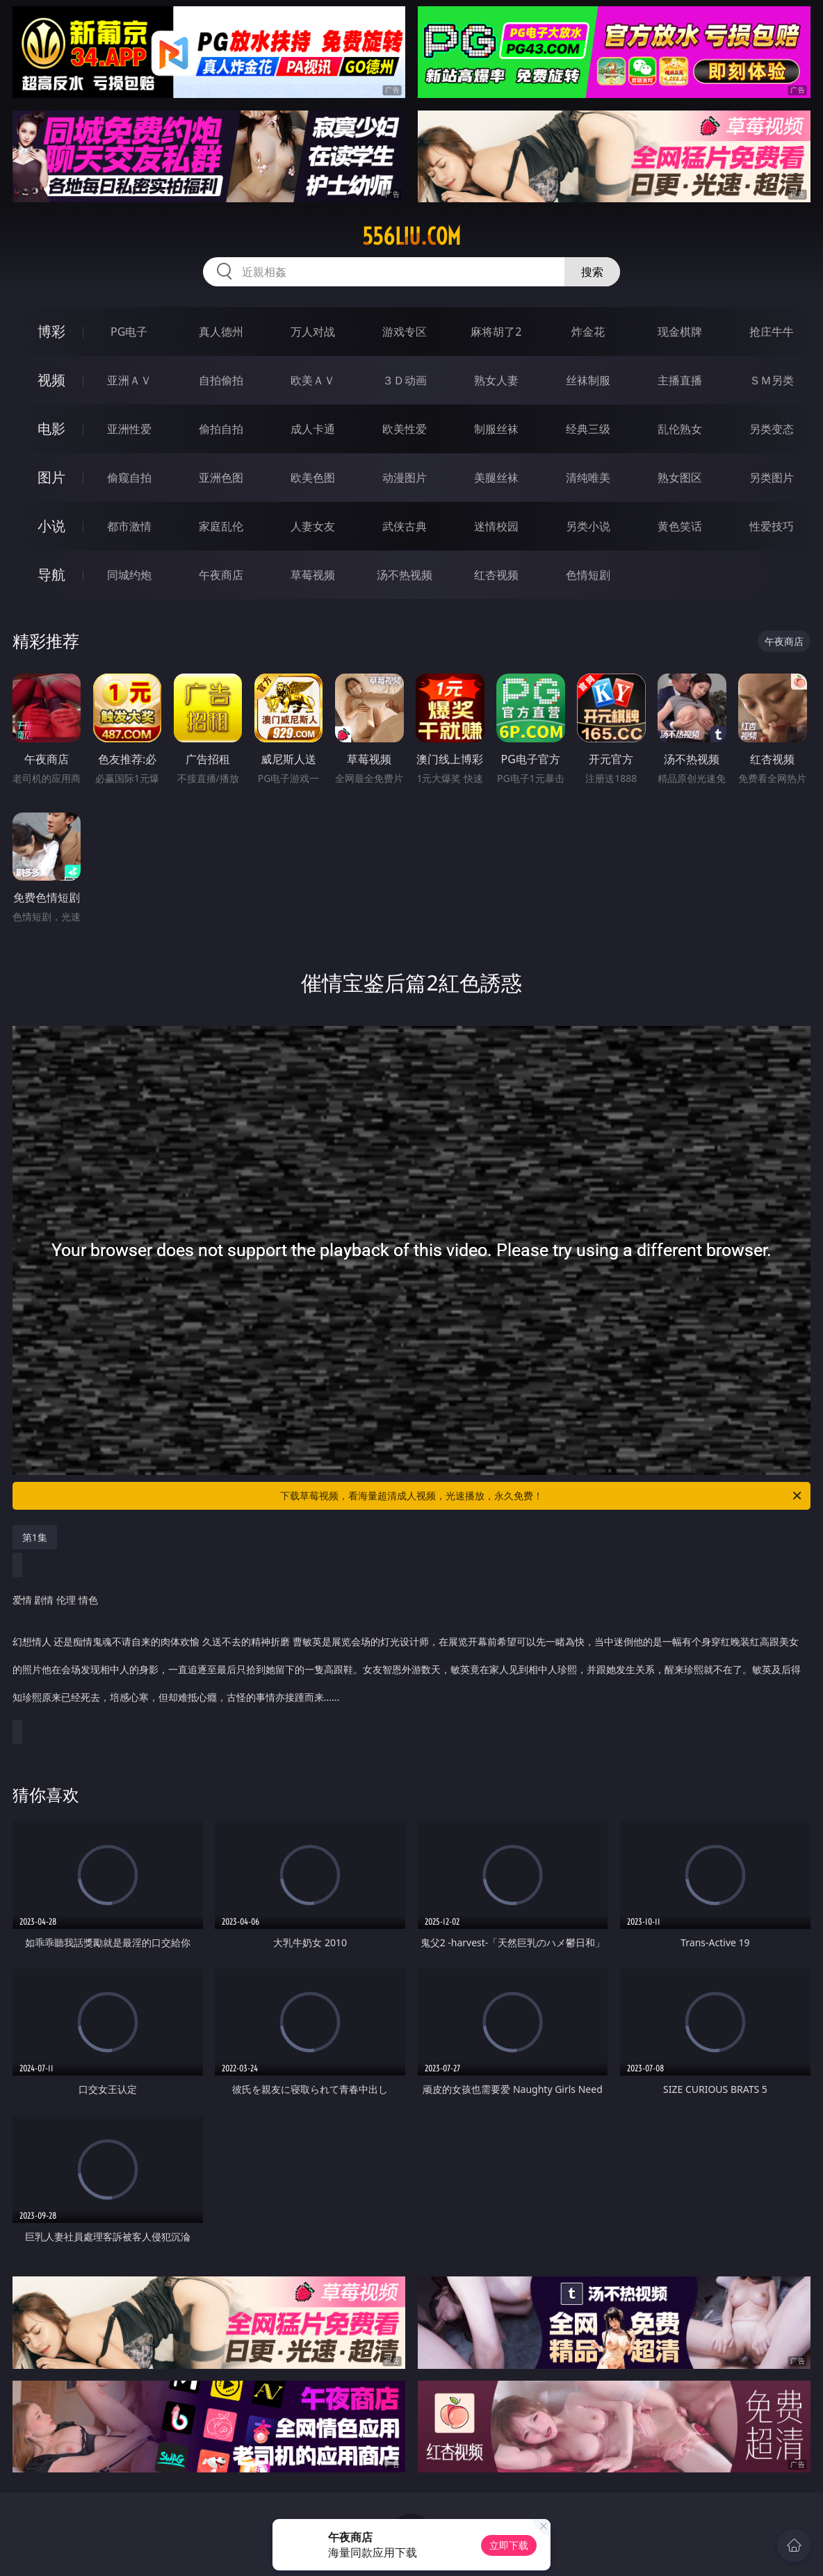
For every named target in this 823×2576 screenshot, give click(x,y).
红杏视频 (496, 574)
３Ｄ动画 (404, 380)
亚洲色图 (221, 477)
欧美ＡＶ (313, 380)
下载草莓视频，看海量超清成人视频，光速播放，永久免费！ (542, 1495)
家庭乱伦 (221, 526)
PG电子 (129, 331)
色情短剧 (588, 574)
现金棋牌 (680, 331)
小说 (51, 525)
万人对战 (313, 331)
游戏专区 (404, 331)
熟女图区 (680, 477)
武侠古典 (404, 526)
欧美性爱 (404, 429)
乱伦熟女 (680, 429)
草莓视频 (313, 574)
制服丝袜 (496, 429)
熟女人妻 (496, 380)
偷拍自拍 (221, 429)
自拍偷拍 (221, 380)
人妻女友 (313, 526)
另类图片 (771, 477)
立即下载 (508, 2545)
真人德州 (221, 331)
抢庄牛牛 (771, 331)
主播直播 (680, 380)
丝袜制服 (588, 380)
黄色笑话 (680, 526)
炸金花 (588, 331)
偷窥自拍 (129, 477)
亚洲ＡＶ (129, 380)
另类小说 (588, 526)
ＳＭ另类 (771, 380)
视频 (51, 379)
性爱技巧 (771, 526)
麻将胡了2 (496, 331)
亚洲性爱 (129, 429)
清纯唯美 (588, 477)
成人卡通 (313, 429)
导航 (51, 574)
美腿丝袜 (496, 477)
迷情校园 (496, 526)
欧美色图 (313, 477)
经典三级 (588, 429)
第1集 (34, 1537)
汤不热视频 (404, 574)
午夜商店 (221, 574)
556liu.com (411, 236)
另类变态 (771, 429)
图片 (51, 477)
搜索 (592, 271)
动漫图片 (404, 477)
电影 (51, 428)
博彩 (51, 331)
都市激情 (129, 526)
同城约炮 (129, 574)
